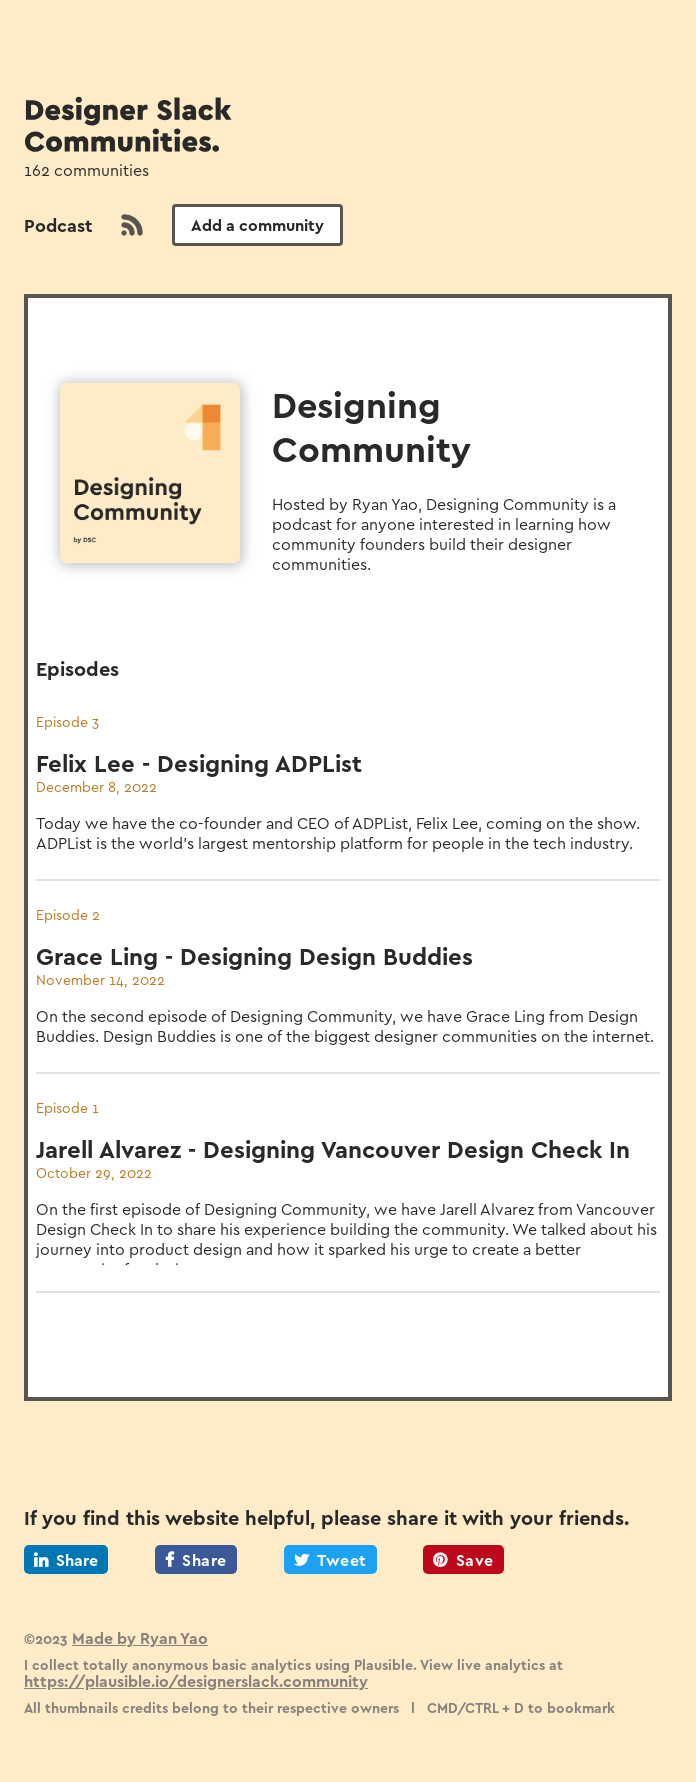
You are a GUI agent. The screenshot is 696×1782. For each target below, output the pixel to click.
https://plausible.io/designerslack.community (196, 1680)
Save (463, 1559)
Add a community (257, 224)
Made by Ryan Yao (140, 1637)
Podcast (58, 224)
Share (66, 1559)
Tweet (330, 1559)
